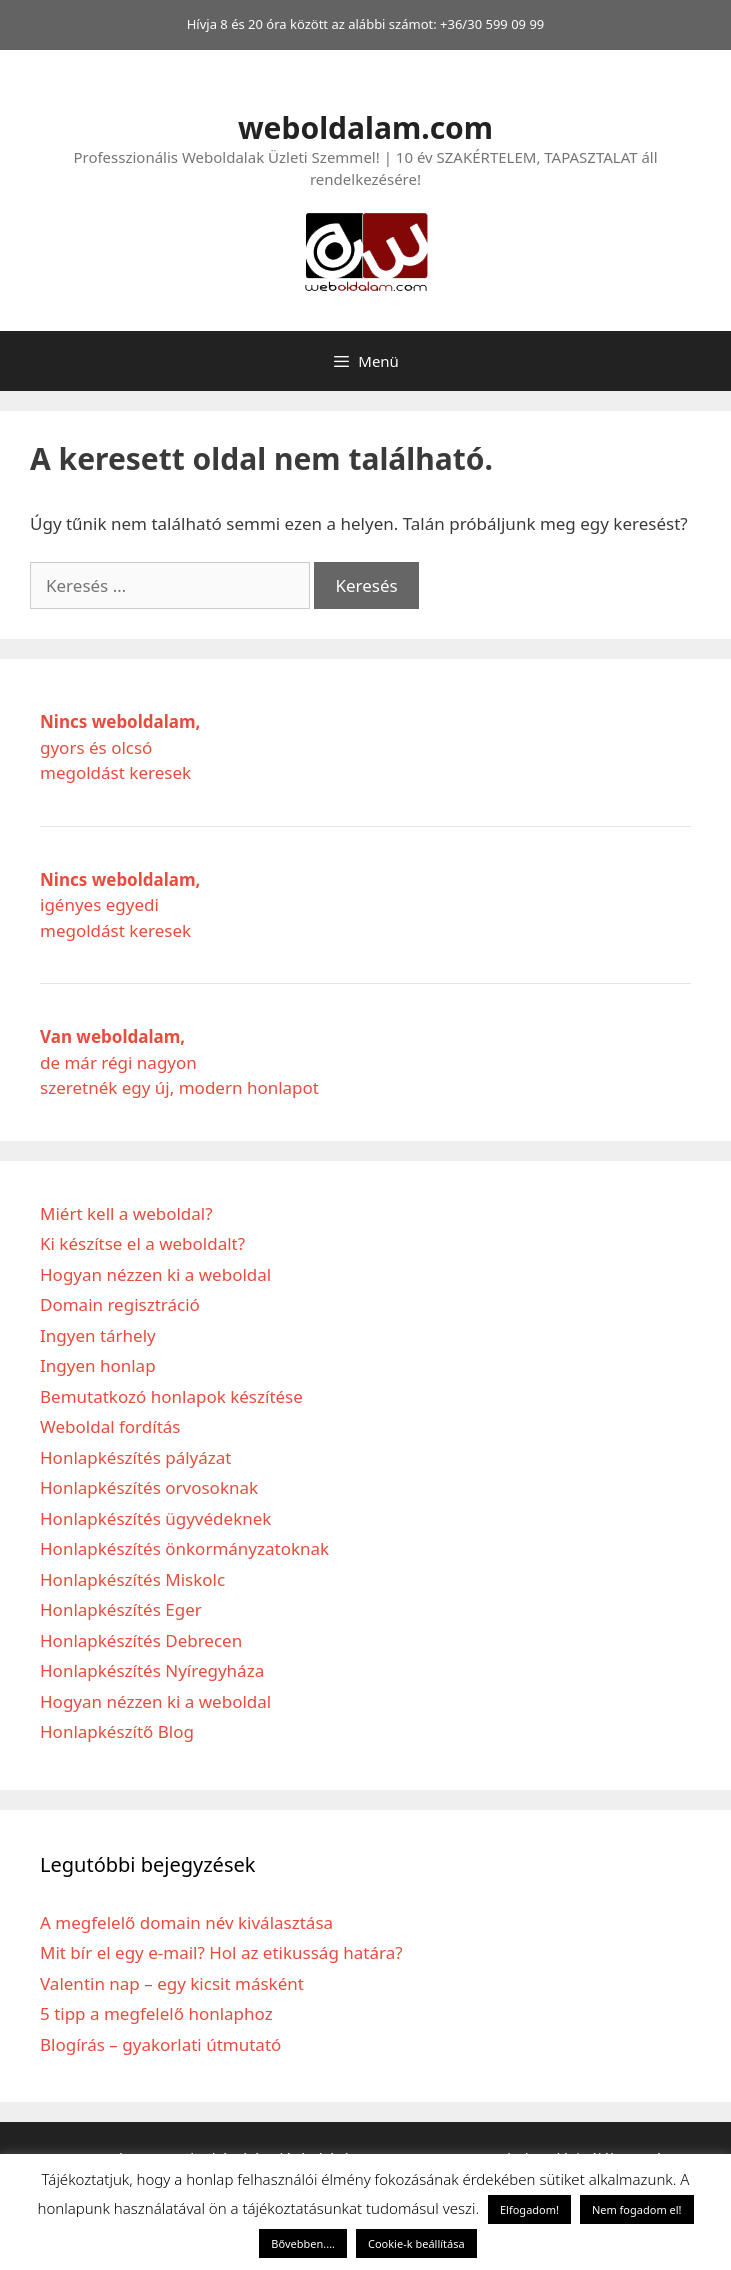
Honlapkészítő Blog (117, 1731)
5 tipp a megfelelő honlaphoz (156, 2013)
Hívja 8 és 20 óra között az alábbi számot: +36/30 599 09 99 (366, 24)
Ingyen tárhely (98, 1335)
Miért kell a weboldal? (126, 1213)
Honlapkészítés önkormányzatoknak (184, 1548)
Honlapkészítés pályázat (136, 1457)
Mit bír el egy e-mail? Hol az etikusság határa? (221, 1952)
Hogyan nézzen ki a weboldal (155, 1274)
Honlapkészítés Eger (121, 1609)
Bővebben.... (303, 2243)
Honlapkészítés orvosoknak (149, 1487)
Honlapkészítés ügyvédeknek (155, 1518)
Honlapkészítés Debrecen (141, 1640)
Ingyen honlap (98, 1365)
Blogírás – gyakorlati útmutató (160, 2044)
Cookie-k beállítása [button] (416, 2243)
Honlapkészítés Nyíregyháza (152, 1670)
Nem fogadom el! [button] (637, 2209)
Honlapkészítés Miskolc (132, 1579)
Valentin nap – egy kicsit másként (172, 1983)
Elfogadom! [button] (529, 2209)
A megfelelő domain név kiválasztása (186, 1922)
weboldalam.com (365, 127)
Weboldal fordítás (110, 1426)
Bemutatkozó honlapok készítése (171, 1396)
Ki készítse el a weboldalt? (142, 1243)
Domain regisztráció (120, 1304)
